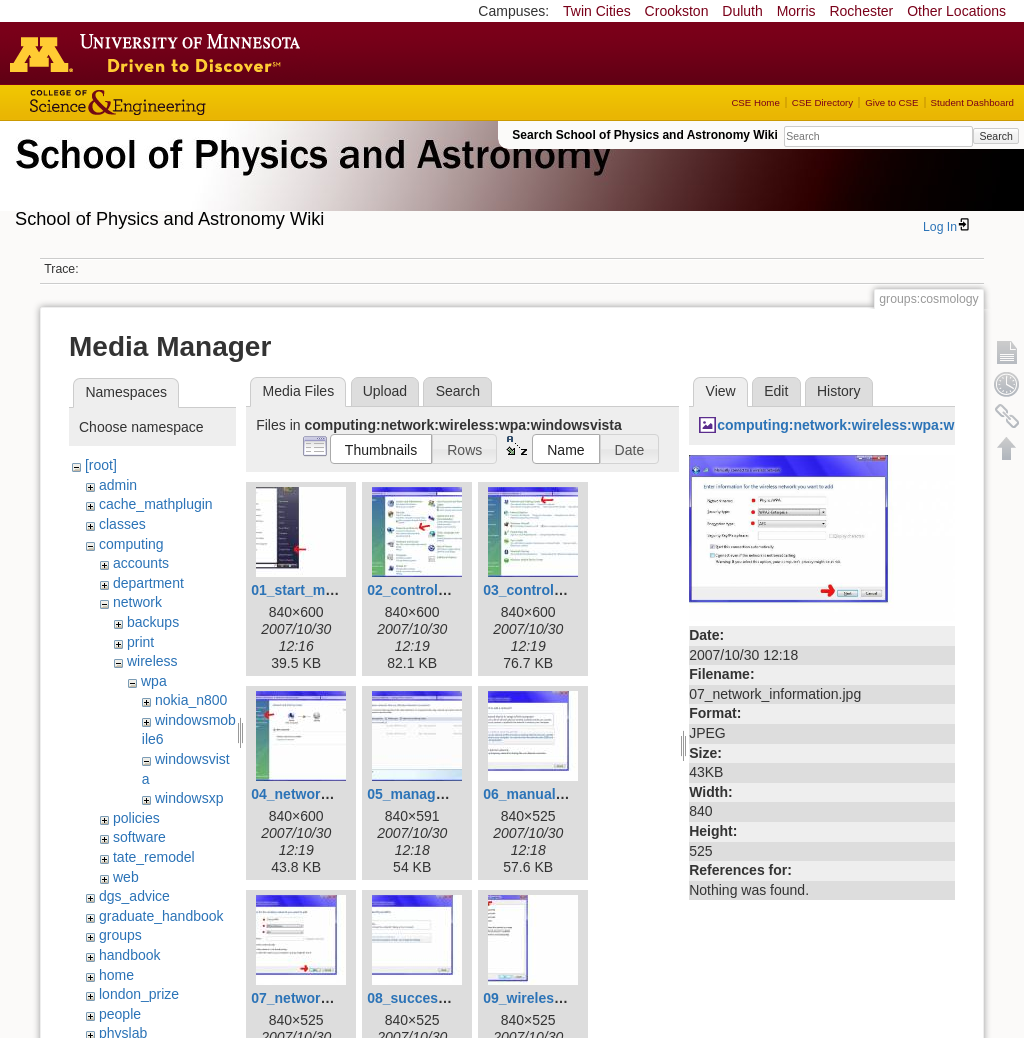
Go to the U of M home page (160, 53)
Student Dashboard (972, 102)
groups (120, 935)
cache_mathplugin (156, 504)
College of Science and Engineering (180, 102)
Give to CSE (891, 102)
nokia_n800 (191, 700)
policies (136, 818)
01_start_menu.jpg (313, 590)
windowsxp (189, 798)
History (839, 391)
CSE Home (755, 102)
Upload (385, 391)
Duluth (742, 11)
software (139, 837)
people (120, 1014)
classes (122, 524)
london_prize (139, 994)
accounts (141, 563)
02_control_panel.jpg (437, 590)
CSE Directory (822, 102)
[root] (101, 465)
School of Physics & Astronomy (310, 178)
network (137, 602)
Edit (776, 391)
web (126, 877)
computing (131, 544)
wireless (152, 661)
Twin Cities (597, 11)
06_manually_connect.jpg (568, 794)
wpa (154, 681)
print (140, 642)
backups (153, 622)
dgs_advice (134, 896)
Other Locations (956, 11)
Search (995, 136)
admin (118, 485)
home (116, 975)
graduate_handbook (161, 916)
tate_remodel (154, 857)
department (148, 583)
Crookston (677, 11)
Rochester (861, 11)
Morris (796, 11)
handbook (130, 955)
